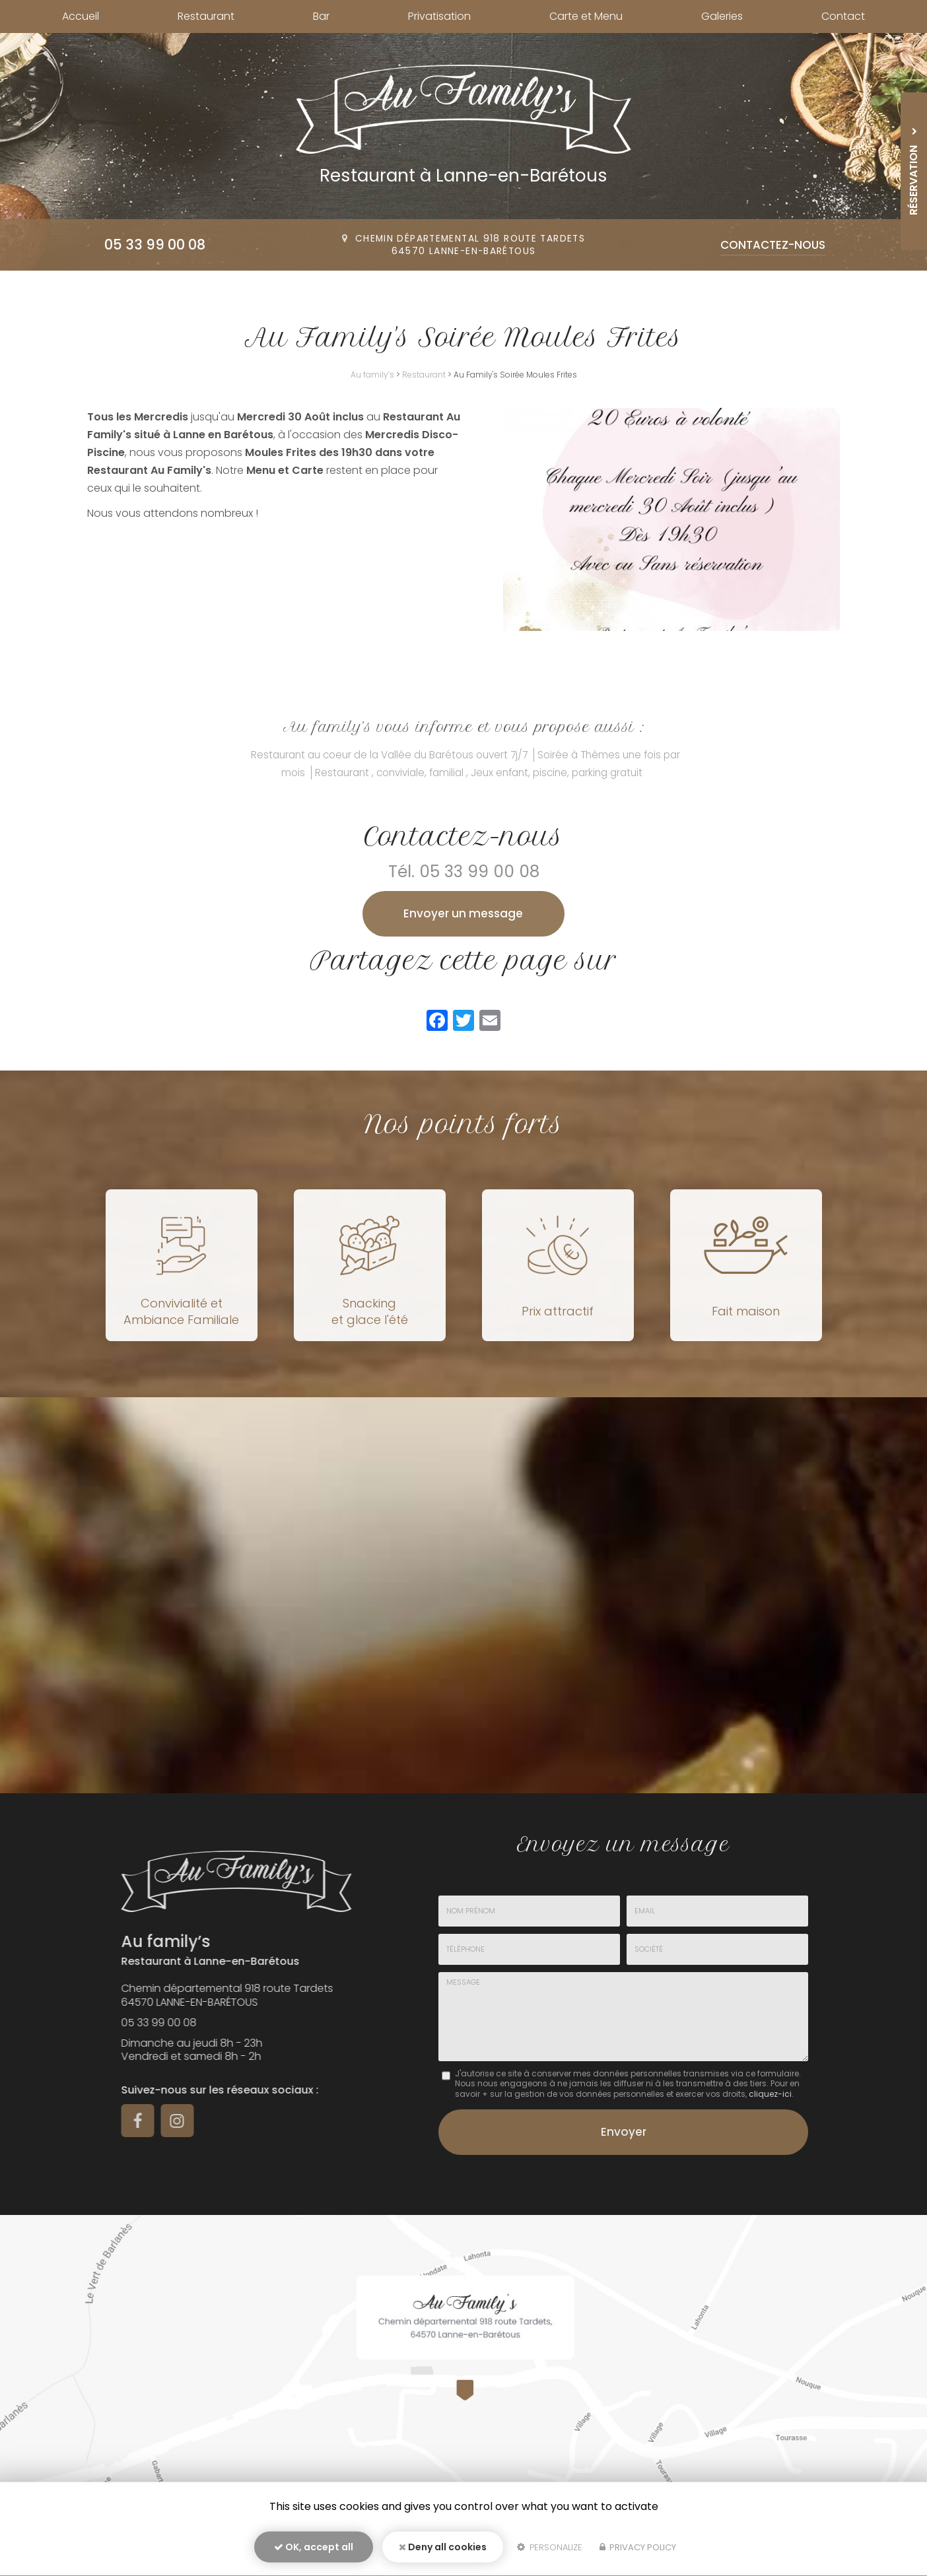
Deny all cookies (443, 2547)
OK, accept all (313, 2547)
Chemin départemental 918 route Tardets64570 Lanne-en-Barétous (470, 245)
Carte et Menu (586, 16)
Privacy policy (638, 2547)
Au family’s (372, 374)
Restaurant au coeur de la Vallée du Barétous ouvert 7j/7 (389, 755)
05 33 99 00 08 (154, 244)
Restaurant (206, 16)
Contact (843, 16)
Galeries (722, 16)
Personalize (549, 2547)
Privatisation (439, 16)
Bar (321, 16)
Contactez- (772, 245)
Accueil (80, 16)
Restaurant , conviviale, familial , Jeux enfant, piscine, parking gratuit (478, 772)
